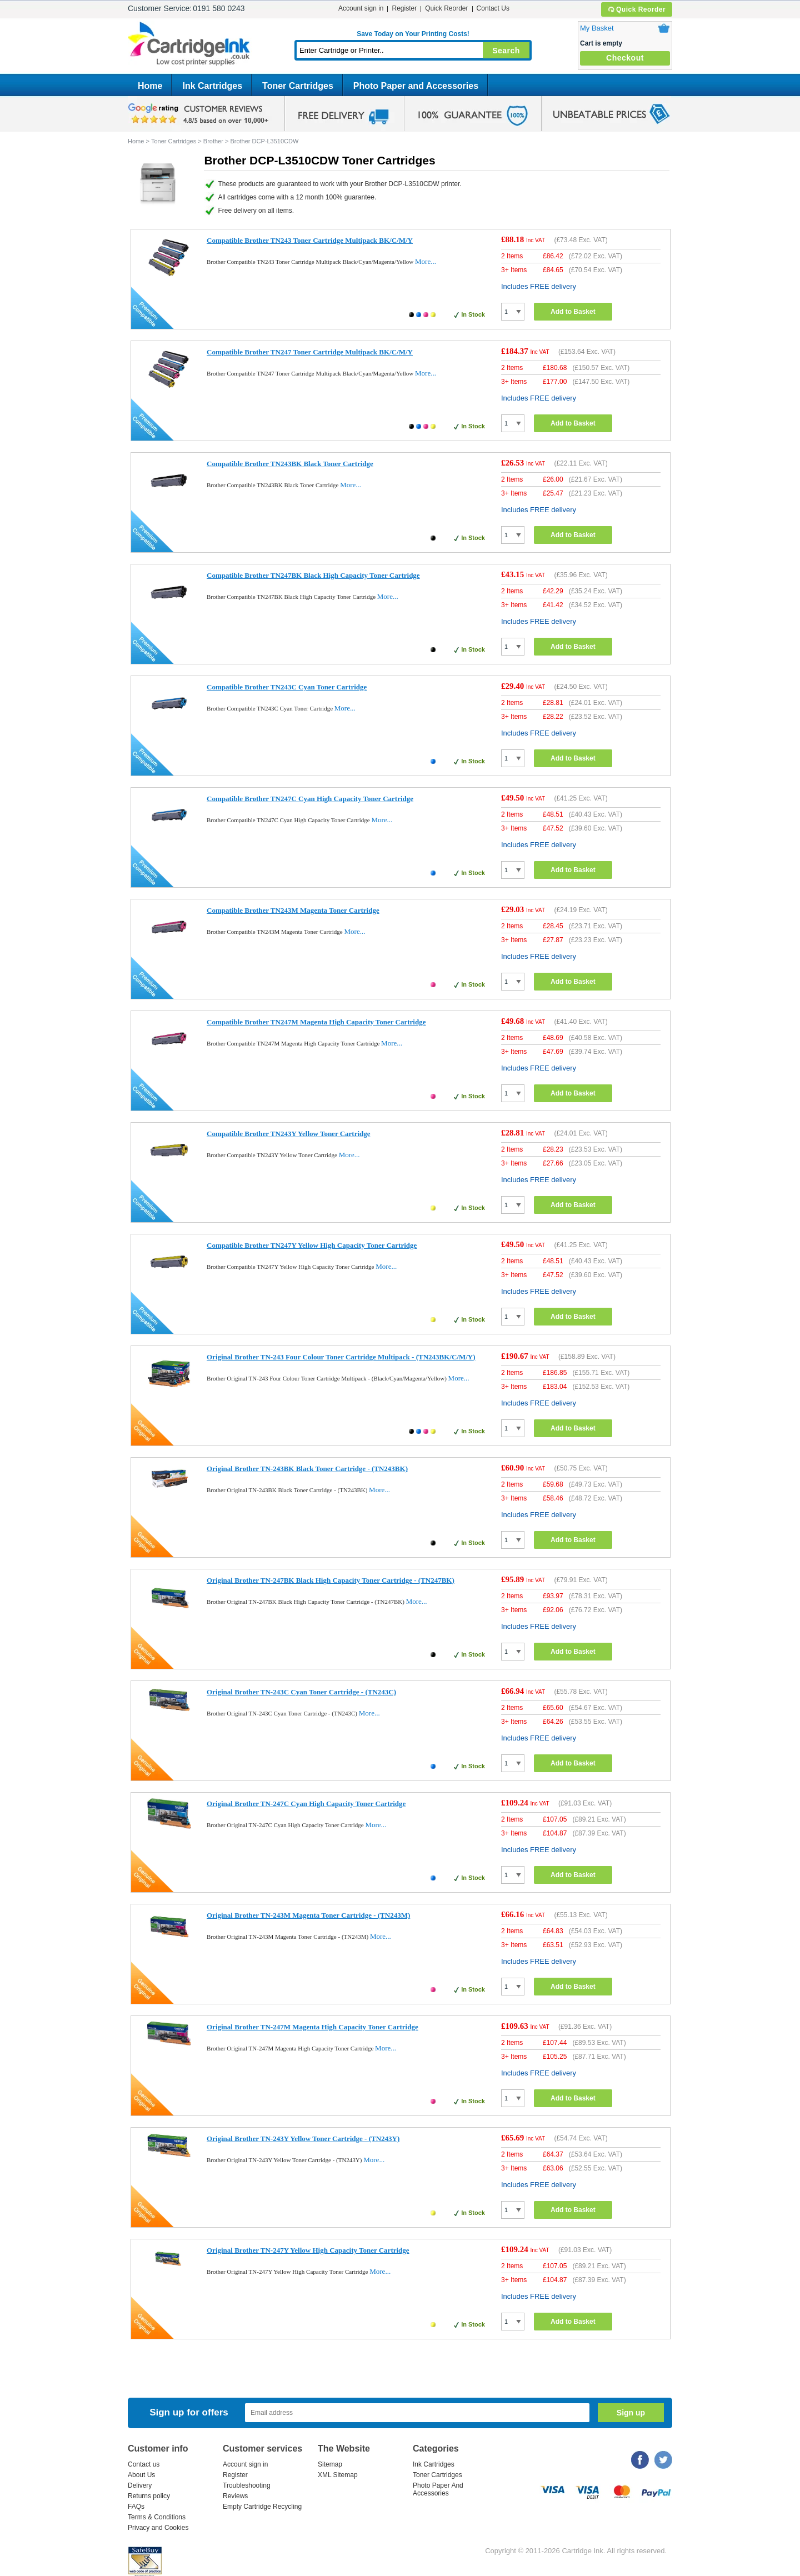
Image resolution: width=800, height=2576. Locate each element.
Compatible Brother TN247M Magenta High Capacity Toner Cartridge (316, 1022)
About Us (141, 2475)
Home (150, 86)
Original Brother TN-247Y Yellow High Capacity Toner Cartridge (308, 2250)
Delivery (140, 2485)
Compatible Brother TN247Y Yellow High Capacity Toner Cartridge (312, 1245)
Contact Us (493, 8)
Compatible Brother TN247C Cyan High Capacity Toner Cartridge (310, 798)
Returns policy (149, 2496)
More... (425, 261)
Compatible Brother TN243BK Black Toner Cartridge (290, 463)
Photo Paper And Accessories (438, 2489)
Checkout (625, 57)
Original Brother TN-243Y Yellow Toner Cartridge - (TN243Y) (303, 2138)
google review (200, 114)
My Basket (597, 28)
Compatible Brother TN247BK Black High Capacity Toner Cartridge (313, 575)
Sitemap (330, 2464)
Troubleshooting (247, 2485)
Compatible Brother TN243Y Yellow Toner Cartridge (289, 1133)
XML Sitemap (338, 2475)
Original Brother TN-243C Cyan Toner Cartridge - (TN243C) (301, 1692)
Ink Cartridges (212, 86)
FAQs (136, 2506)
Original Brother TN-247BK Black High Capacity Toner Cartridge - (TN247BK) (330, 1580)
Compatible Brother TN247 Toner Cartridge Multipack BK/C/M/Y (310, 352)
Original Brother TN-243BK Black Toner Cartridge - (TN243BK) (307, 1468)
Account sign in (360, 8)
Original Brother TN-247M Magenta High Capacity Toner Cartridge (312, 2027)
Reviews (235, 2496)
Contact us (143, 2464)
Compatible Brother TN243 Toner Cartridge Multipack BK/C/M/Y (310, 240)
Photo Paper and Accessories (415, 86)
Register (404, 8)
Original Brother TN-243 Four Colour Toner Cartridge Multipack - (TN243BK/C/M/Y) (341, 1357)
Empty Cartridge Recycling (262, 2506)
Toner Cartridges (297, 86)
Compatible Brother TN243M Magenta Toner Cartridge (293, 910)
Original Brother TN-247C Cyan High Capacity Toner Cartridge (306, 1803)
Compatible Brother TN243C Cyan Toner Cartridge (287, 687)
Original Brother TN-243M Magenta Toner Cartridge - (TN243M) (308, 1915)
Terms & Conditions (157, 2517)
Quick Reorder (636, 9)
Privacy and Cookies (158, 2528)
